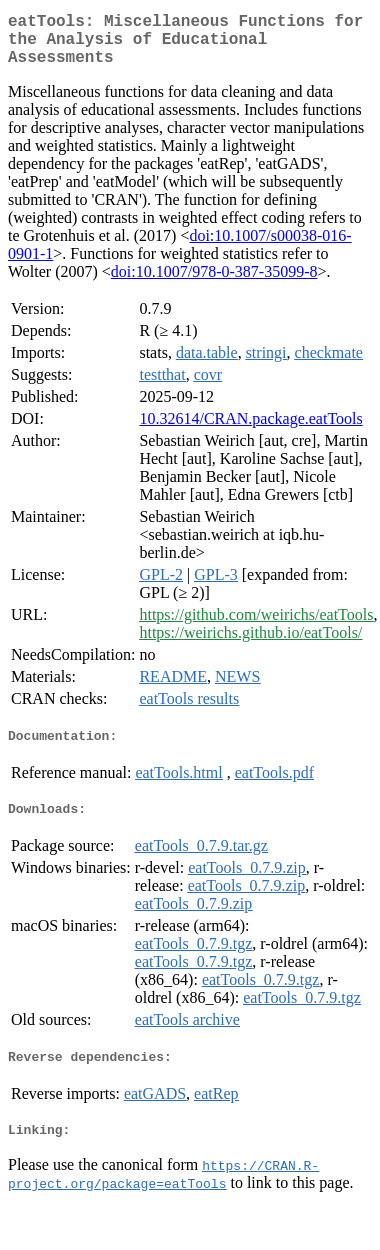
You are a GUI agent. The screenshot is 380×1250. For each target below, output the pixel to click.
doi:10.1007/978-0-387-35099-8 (214, 283)
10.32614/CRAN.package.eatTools (250, 430)
